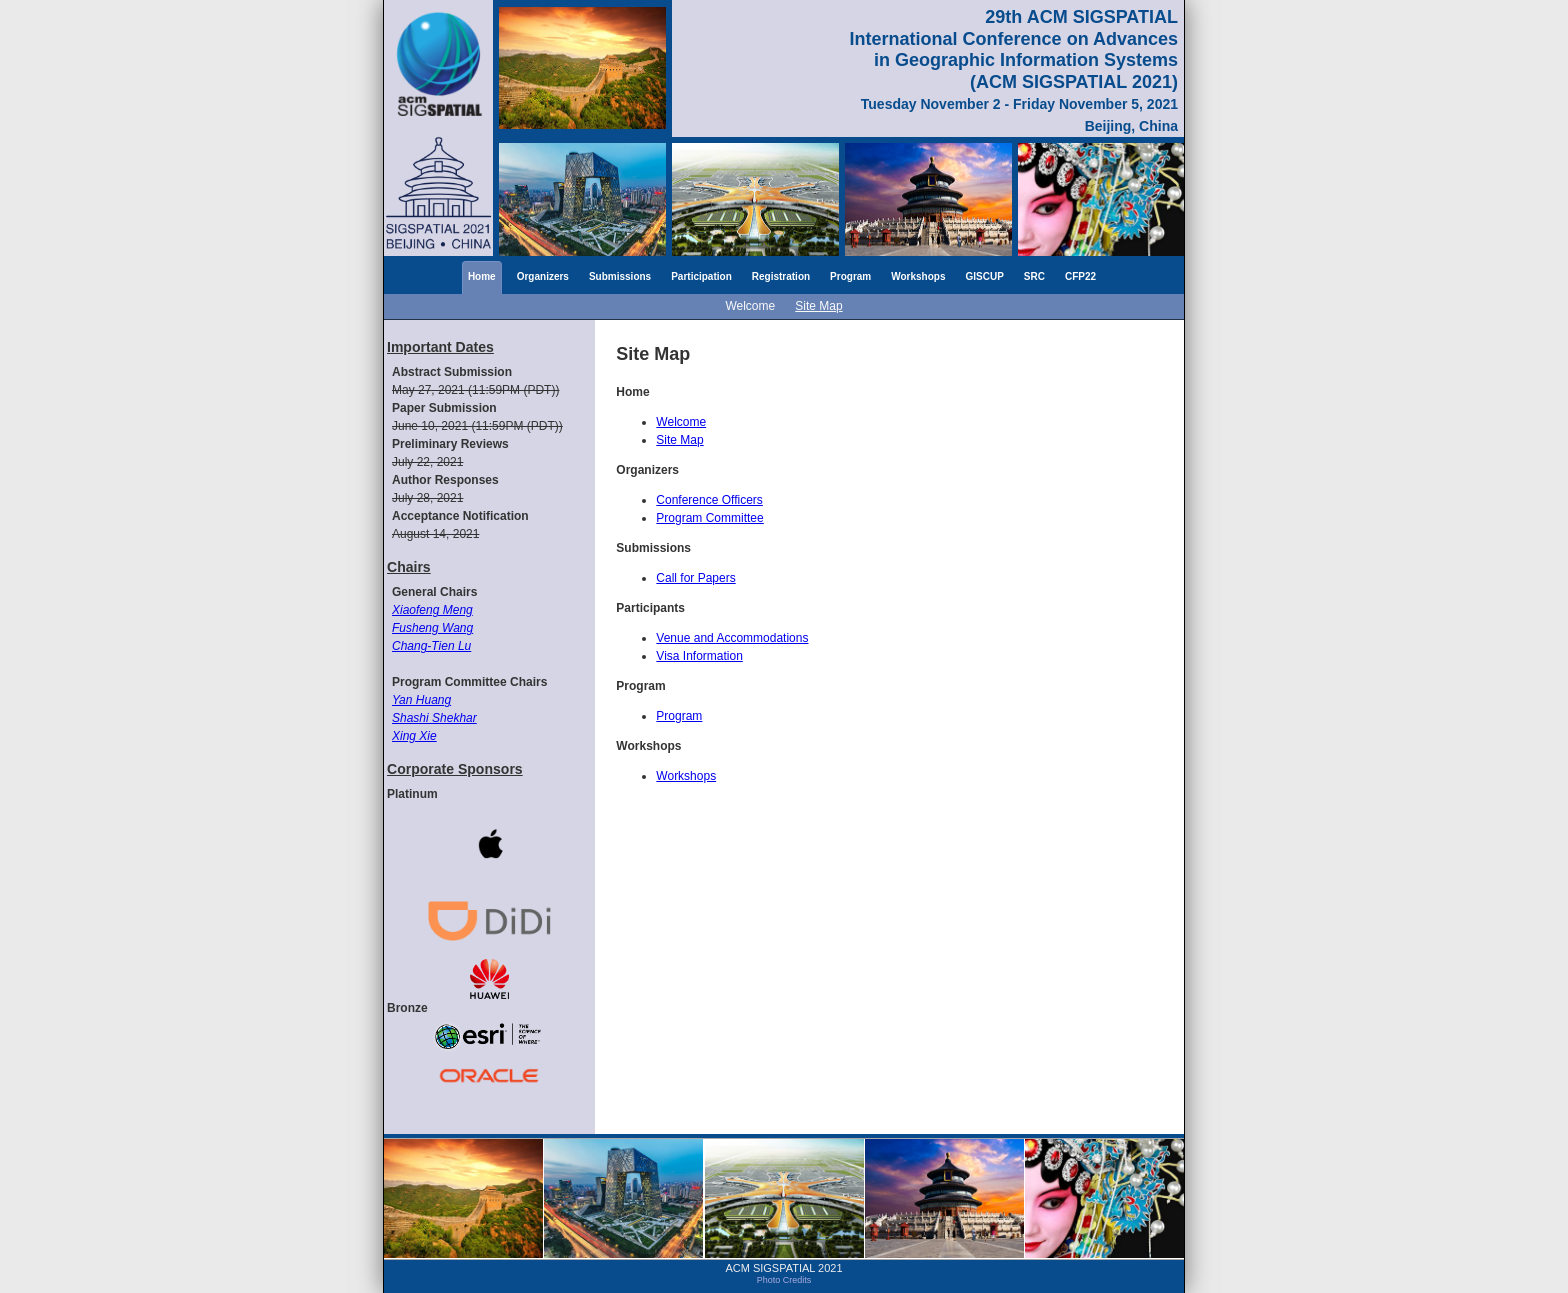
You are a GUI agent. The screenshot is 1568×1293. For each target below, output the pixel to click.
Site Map (818, 306)
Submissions (620, 276)
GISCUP (985, 276)
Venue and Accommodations (732, 638)
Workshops (918, 276)
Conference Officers (709, 500)
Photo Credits (784, 1280)
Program (850, 276)
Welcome (750, 306)
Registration (781, 276)
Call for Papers (695, 578)
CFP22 (1080, 276)
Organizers (543, 276)
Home (482, 276)
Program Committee (709, 518)
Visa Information (699, 656)
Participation (701, 276)
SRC (1034, 276)
